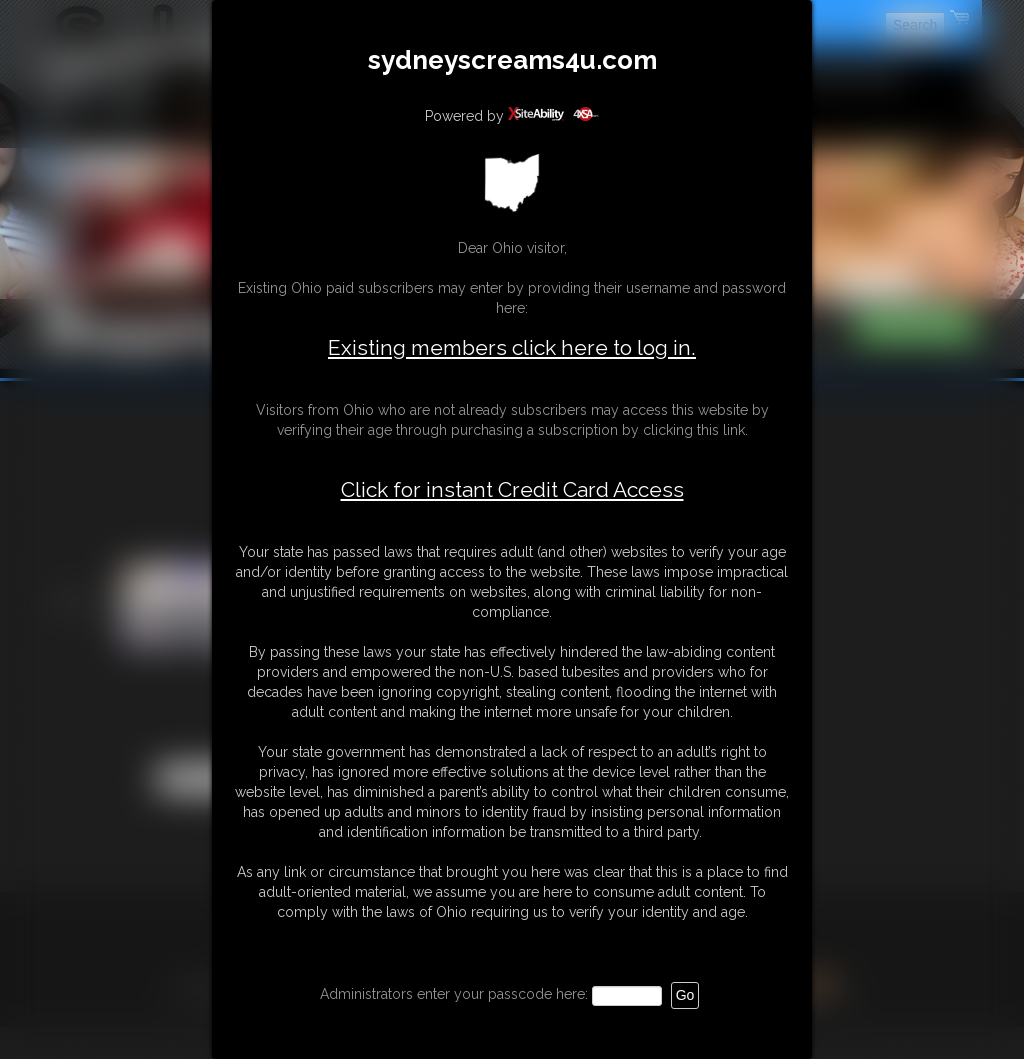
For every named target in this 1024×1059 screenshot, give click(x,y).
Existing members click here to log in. (512, 347)
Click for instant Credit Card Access (512, 490)
